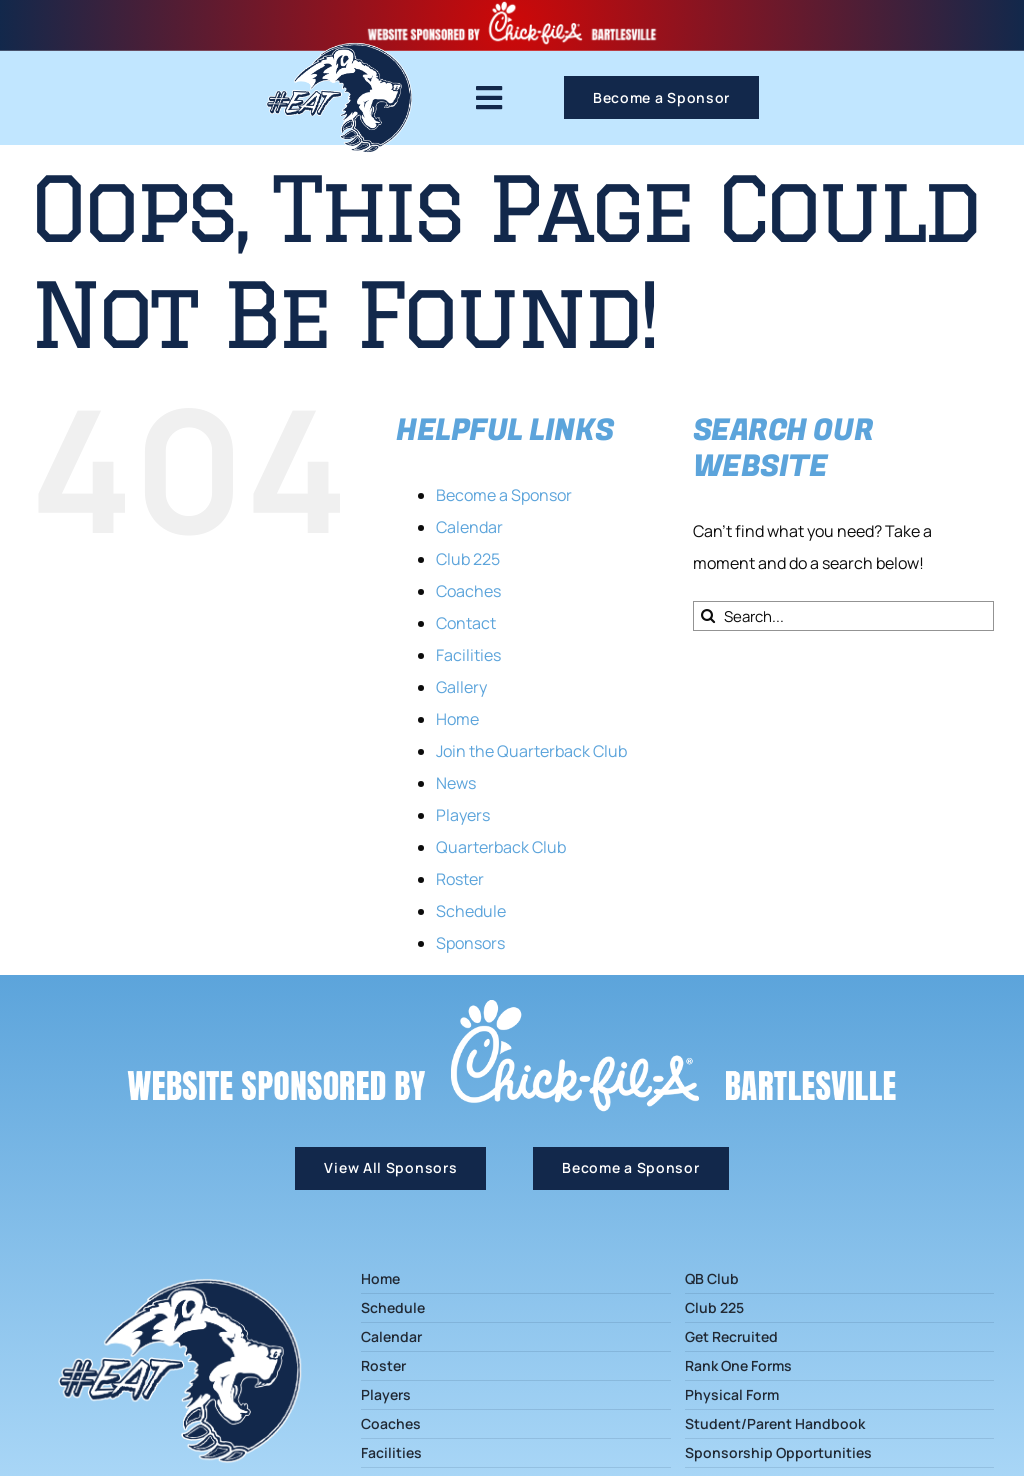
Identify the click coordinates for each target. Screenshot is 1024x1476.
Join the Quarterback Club (531, 751)
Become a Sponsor (504, 495)
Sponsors (470, 943)
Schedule (471, 911)
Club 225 (468, 559)
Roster (460, 879)
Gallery (461, 687)
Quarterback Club (501, 847)
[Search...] (843, 616)
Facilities (468, 655)
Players (463, 815)
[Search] (708, 616)
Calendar (469, 527)
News (456, 783)
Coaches (468, 591)
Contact (466, 623)
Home (457, 719)
